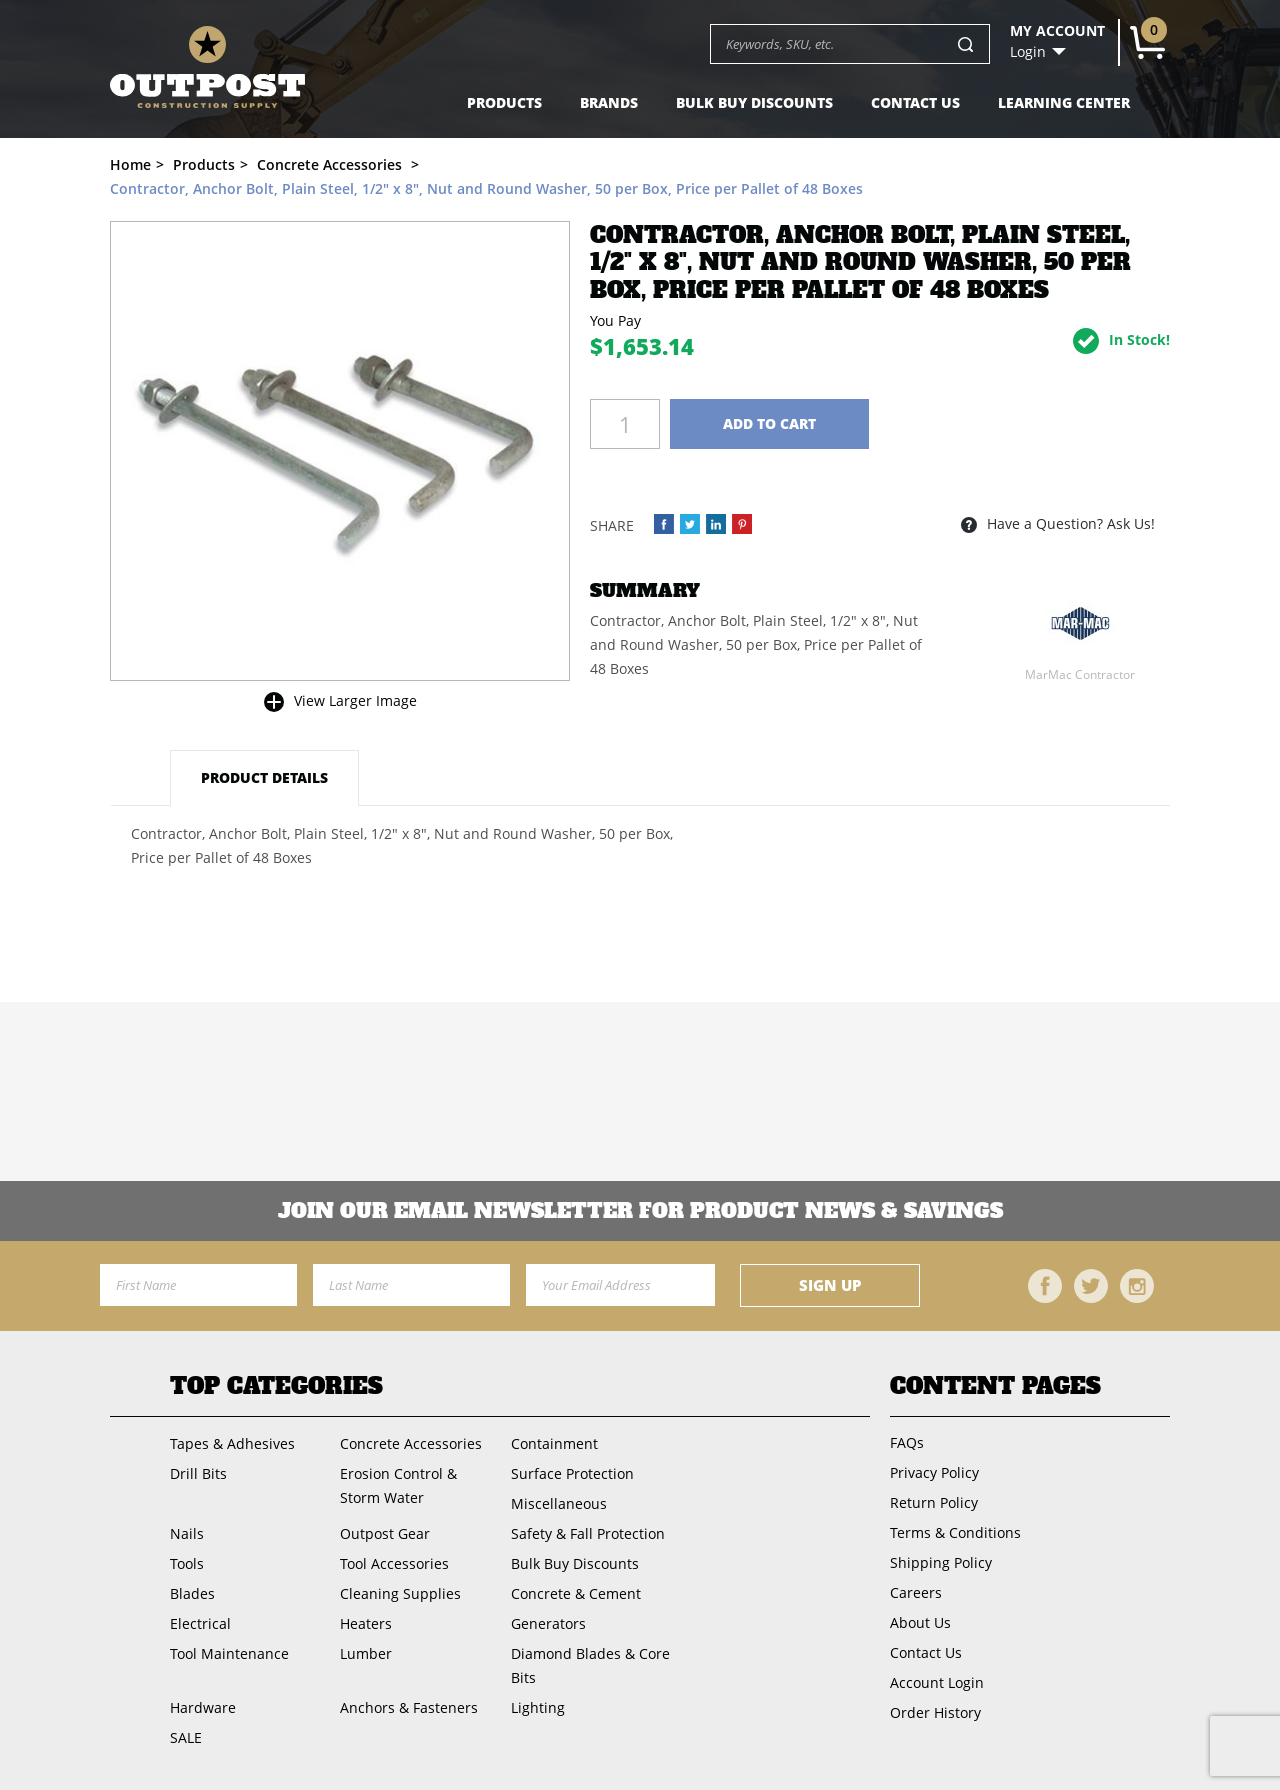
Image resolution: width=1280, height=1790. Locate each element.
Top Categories (276, 1386)
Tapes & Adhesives (232, 1443)
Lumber (366, 1653)
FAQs (907, 1442)
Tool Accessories (394, 1563)
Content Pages (995, 1386)
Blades (192, 1593)
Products (504, 102)
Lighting (538, 1707)
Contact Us (915, 102)
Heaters (366, 1623)
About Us (920, 1622)
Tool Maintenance (229, 1653)
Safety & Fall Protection (588, 1533)
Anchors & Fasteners (409, 1707)
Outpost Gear (385, 1533)
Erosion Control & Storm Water (398, 1485)
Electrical (200, 1623)
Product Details (264, 777)
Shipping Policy (941, 1562)
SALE (186, 1737)
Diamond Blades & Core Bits (590, 1665)
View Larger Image (355, 700)
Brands (609, 102)
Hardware (203, 1707)
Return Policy (934, 1502)
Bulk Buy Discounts (754, 102)
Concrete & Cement (576, 1593)
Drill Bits (198, 1473)
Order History (935, 1712)
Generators (548, 1623)
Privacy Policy (934, 1472)
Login (1028, 52)
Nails (187, 1533)
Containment (554, 1443)
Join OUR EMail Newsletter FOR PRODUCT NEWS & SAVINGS (640, 1211)
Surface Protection (572, 1473)
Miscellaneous (559, 1503)
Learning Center (1064, 102)
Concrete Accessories (411, 1443)
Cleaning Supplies (400, 1593)
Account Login (937, 1682)
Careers (916, 1592)
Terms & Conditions (955, 1532)
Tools (187, 1563)
